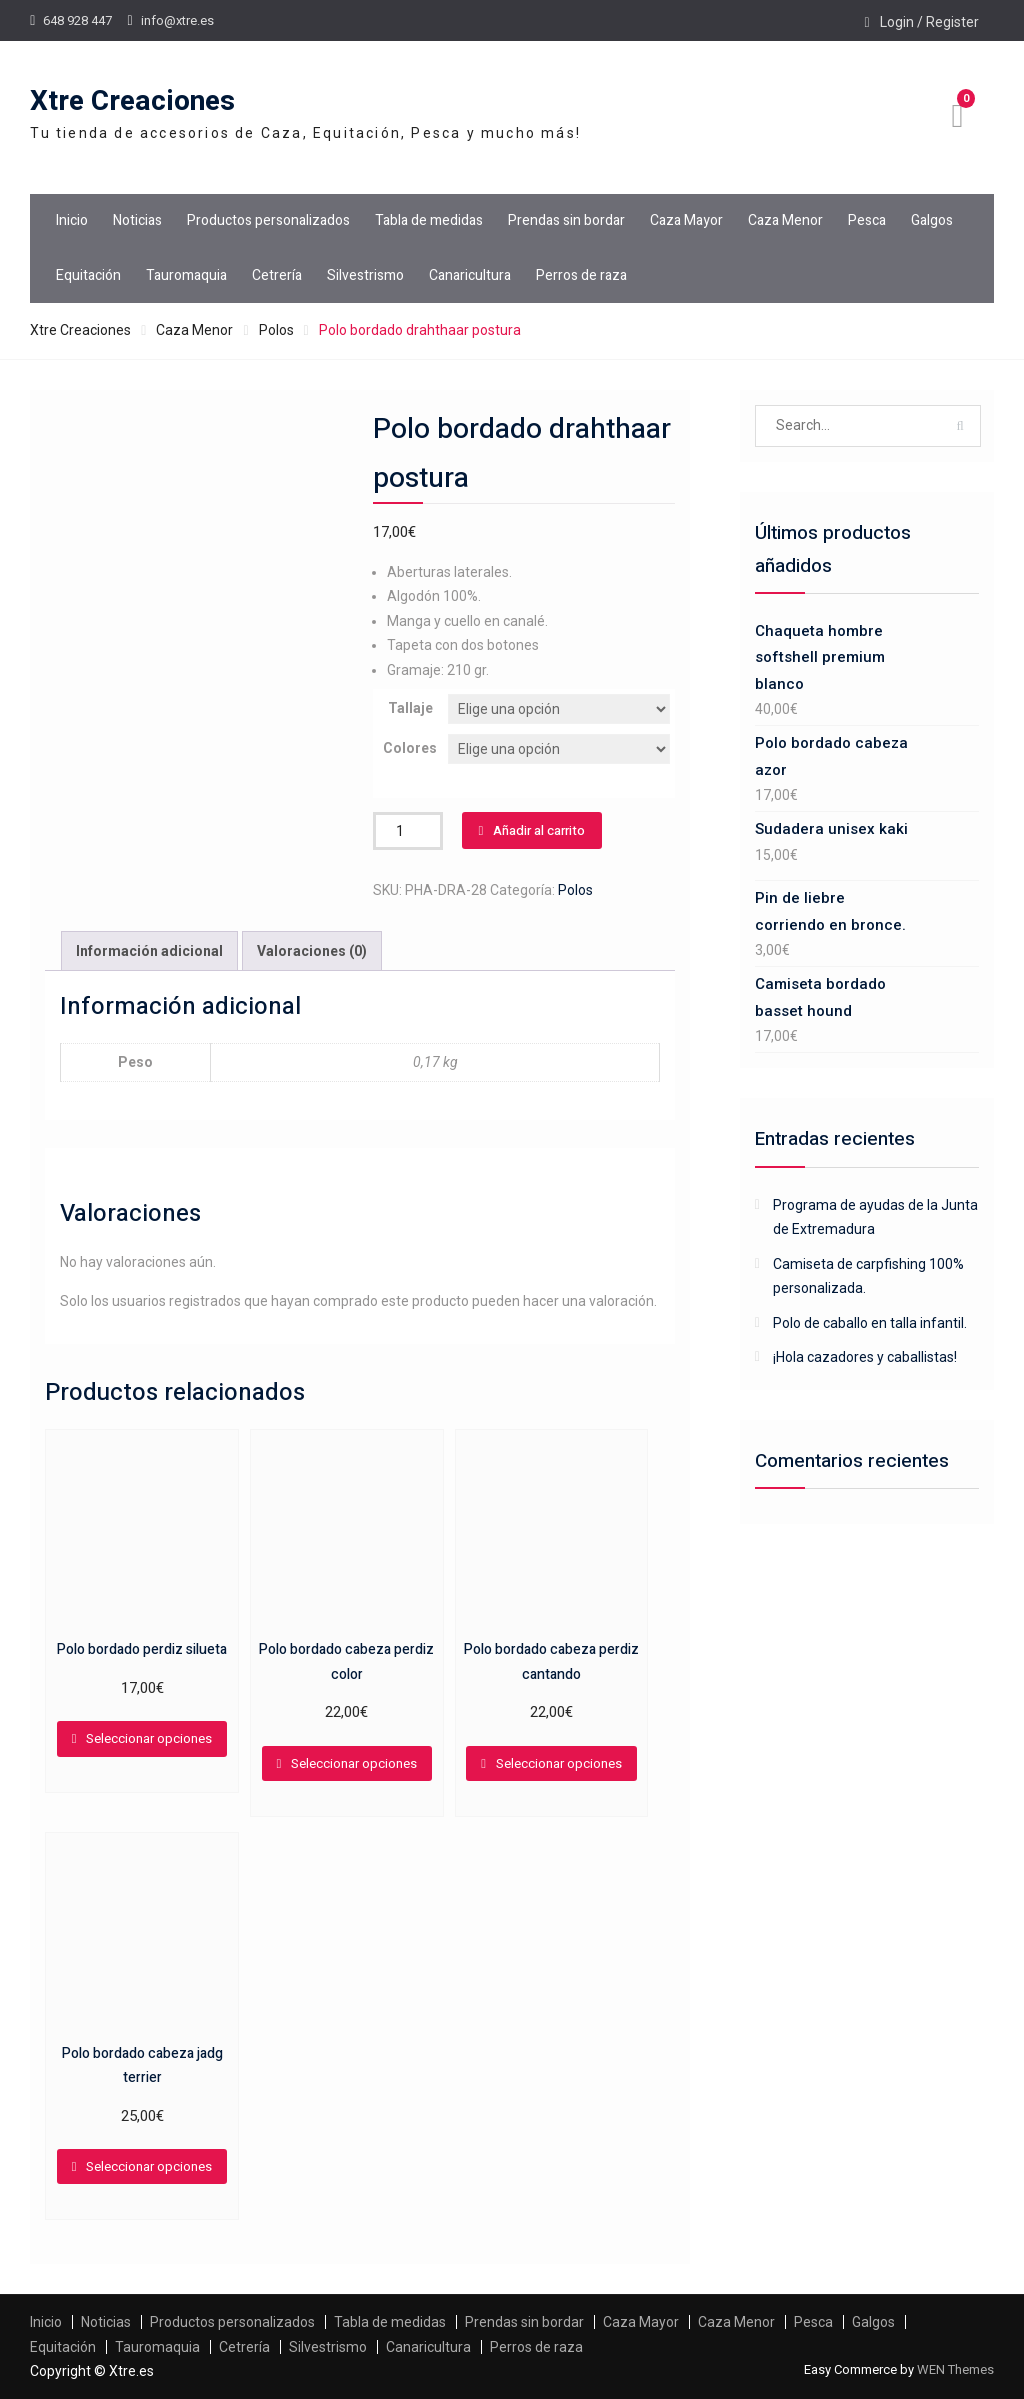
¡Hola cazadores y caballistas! (865, 1357)
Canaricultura (470, 275)
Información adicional (149, 951)
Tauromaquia (186, 275)
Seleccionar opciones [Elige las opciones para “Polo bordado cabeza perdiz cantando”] (559, 1763)
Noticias (137, 220)
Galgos (932, 220)
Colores (410, 748)
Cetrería (277, 275)
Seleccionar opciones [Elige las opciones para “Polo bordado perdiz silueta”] (149, 1738)
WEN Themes (955, 2369)
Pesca (867, 220)
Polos (276, 330)
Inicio (72, 220)
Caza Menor (785, 220)
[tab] (149, 951)
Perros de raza (581, 275)
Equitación (88, 275)
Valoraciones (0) (312, 951)
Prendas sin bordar (566, 220)
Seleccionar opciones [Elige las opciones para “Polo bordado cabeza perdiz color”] (354, 1763)
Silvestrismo (365, 275)
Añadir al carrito (539, 830)
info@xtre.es (177, 20)
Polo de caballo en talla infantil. (870, 1323)
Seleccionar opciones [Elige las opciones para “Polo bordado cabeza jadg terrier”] (149, 2166)
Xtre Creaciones (132, 101)
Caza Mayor (686, 220)
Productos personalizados (268, 220)
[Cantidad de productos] (408, 831)
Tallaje (410, 708)
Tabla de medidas (429, 220)
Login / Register (929, 22)
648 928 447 (77, 20)
